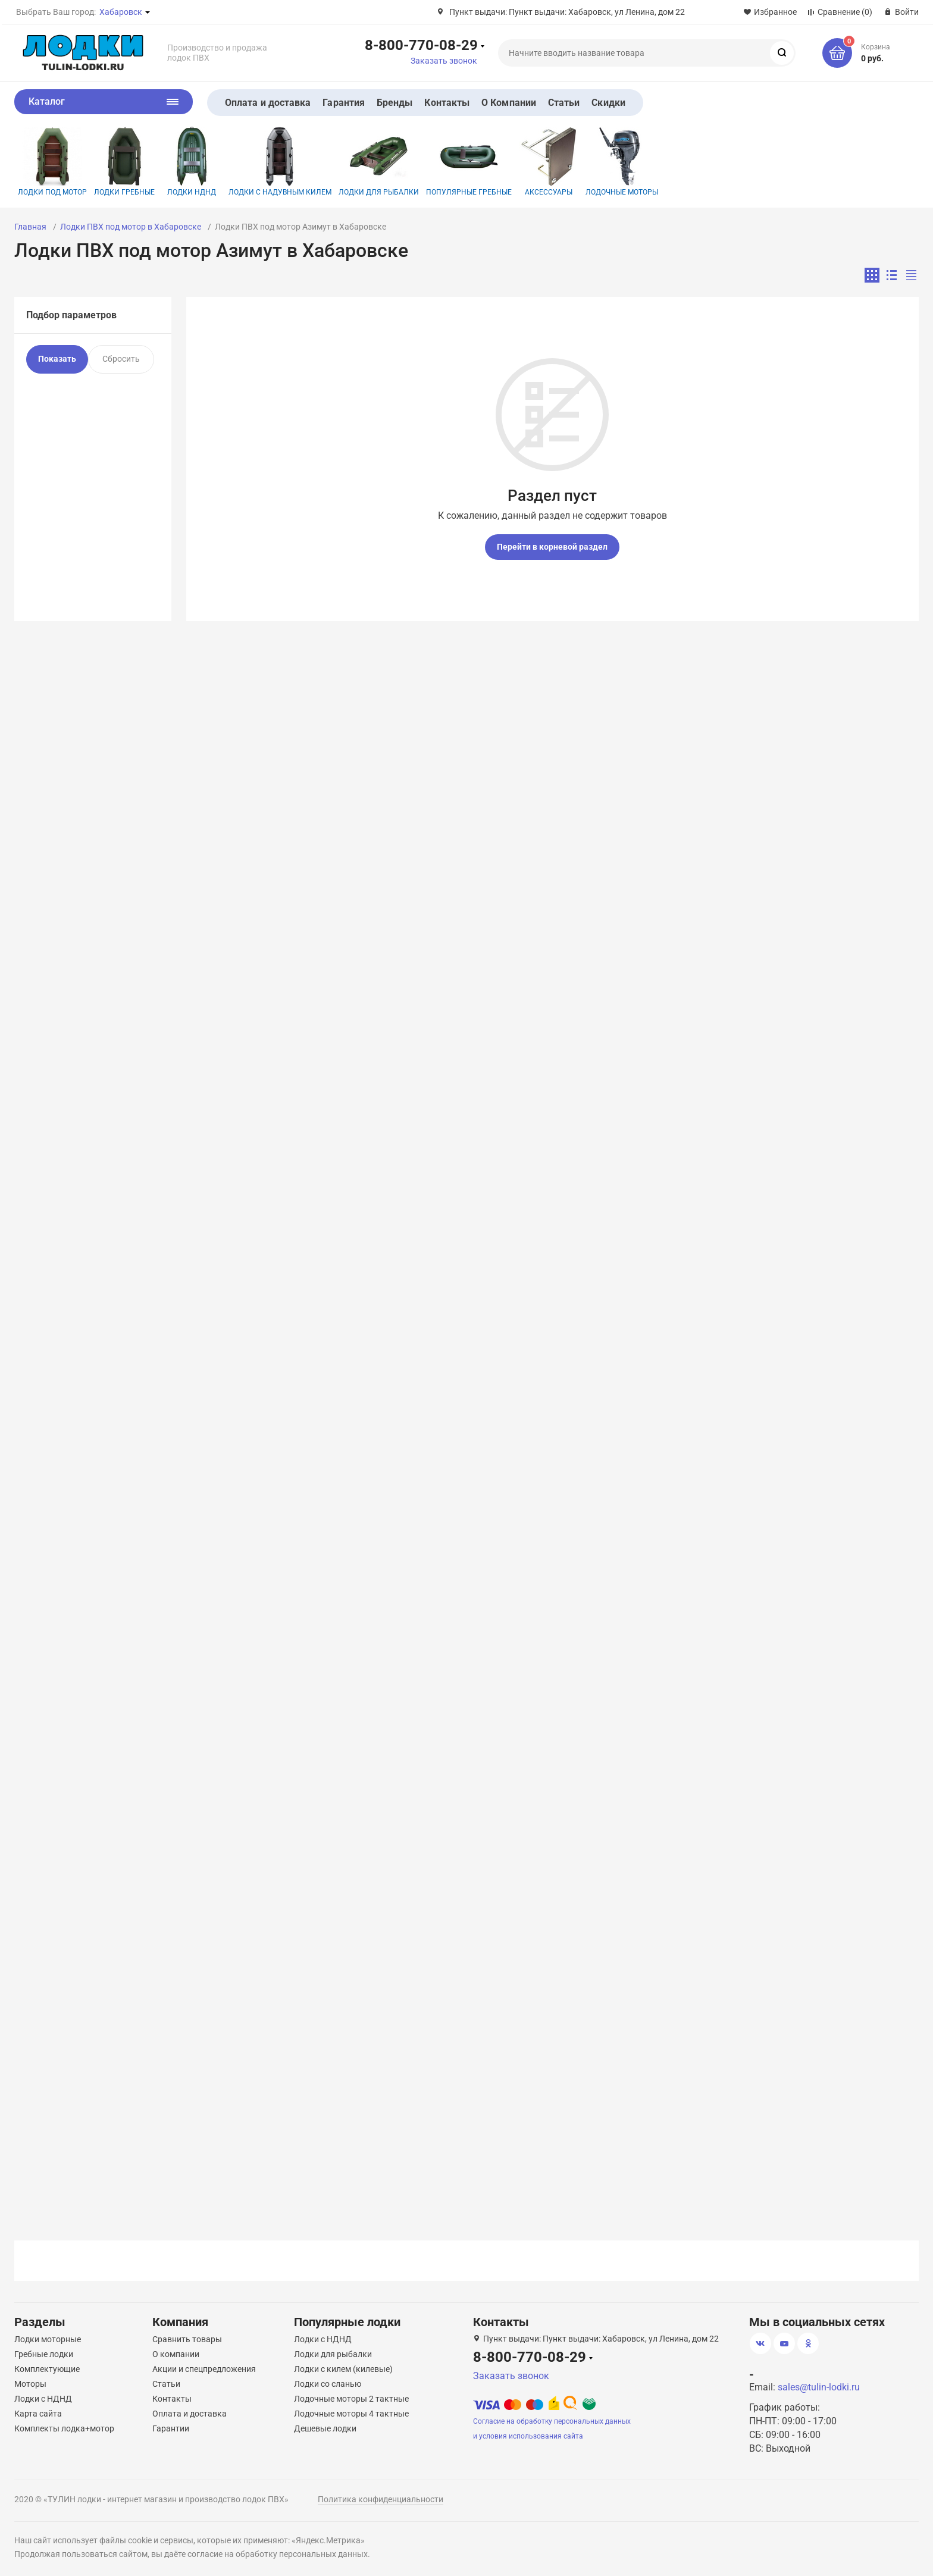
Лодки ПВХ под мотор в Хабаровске (130, 226)
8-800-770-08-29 (421, 44)
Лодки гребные (124, 161)
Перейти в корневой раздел (552, 546)
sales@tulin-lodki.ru (819, 2387)
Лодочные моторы (622, 161)
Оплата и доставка (268, 102)
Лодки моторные (47, 2339)
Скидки (608, 102)
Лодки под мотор (52, 161)
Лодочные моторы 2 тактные (351, 2398)
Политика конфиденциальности (380, 2499)
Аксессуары (548, 161)
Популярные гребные (469, 161)
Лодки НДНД (191, 161)
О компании (175, 2354)
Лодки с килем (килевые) (343, 2369)
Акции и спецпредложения (204, 2369)
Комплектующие (47, 2369)
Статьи (564, 102)
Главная (30, 226)
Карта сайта (38, 2413)
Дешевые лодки (325, 2428)
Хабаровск (120, 12)
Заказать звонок (444, 60)
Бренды (394, 102)
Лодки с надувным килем (279, 161)
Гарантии (170, 2428)
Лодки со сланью (327, 2384)
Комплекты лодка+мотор (64, 2428)
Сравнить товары (187, 2339)
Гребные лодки (43, 2354)
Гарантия (344, 102)
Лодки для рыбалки (379, 161)
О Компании (508, 102)
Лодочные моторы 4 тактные (351, 2413)
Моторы (30, 2384)
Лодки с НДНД (43, 2398)
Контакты (446, 102)
